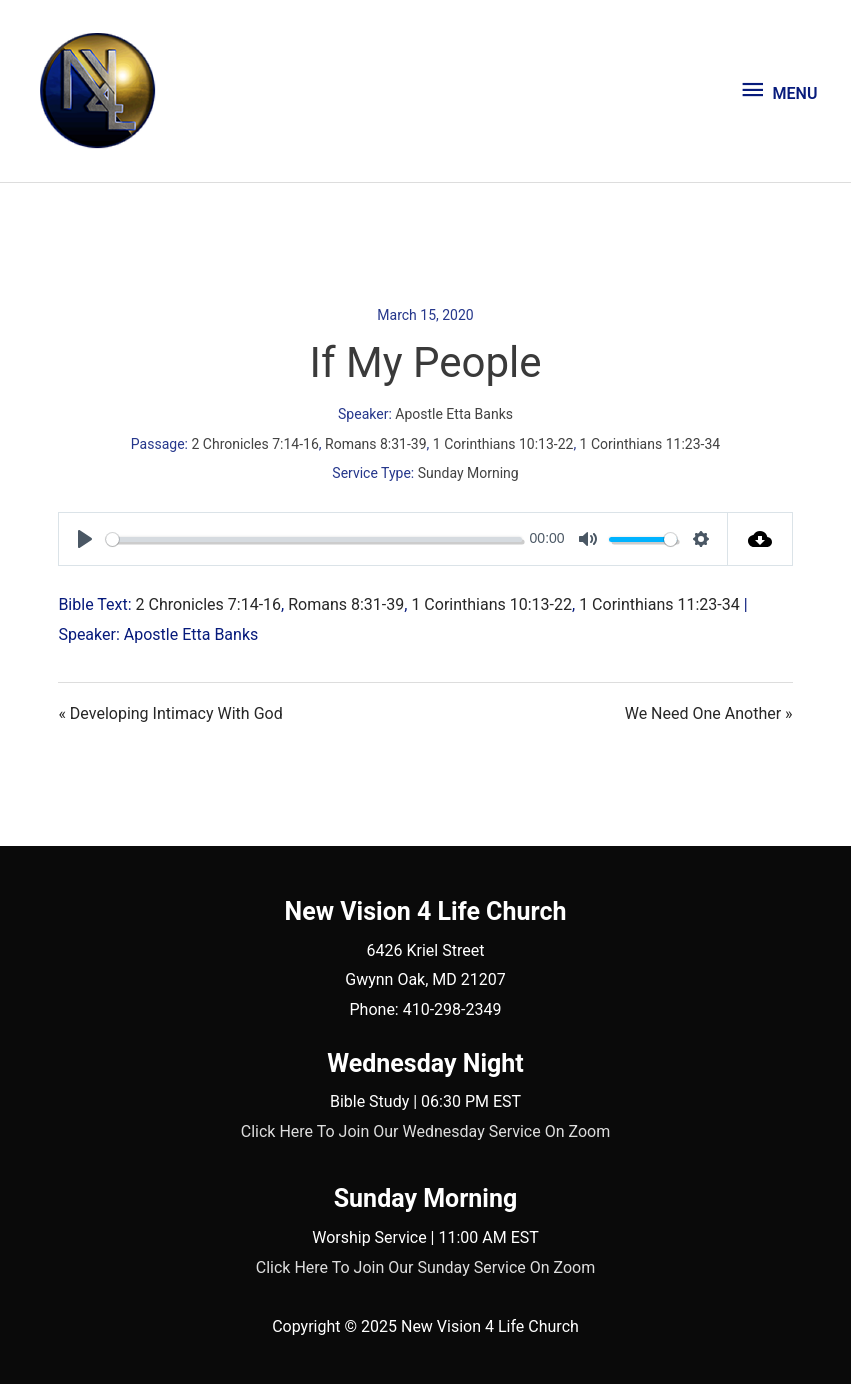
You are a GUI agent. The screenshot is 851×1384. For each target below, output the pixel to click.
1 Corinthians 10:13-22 (503, 444)
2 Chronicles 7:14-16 (254, 444)
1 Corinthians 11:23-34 (650, 444)
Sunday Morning (468, 473)
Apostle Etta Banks (454, 414)
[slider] (314, 539)
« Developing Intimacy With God (170, 713)
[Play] (85, 539)
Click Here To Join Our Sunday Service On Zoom (426, 1267)
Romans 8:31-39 (376, 444)
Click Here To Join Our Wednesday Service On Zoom (425, 1131)
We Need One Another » (709, 713)
